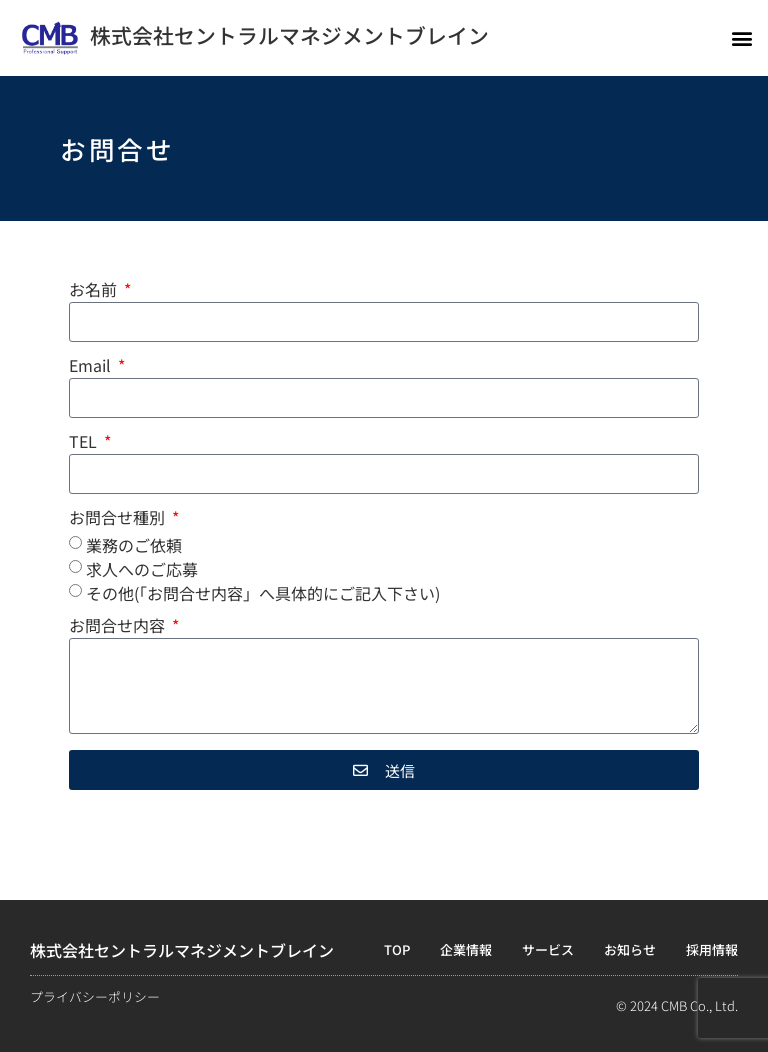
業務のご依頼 (134, 545)
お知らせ (630, 949)
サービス (548, 949)
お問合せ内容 (119, 627)
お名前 (95, 291)
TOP (397, 949)
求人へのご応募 (142, 569)
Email (92, 367)
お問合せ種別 (119, 519)
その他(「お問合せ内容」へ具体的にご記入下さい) (263, 593)
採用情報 (712, 949)
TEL (85, 443)
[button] (741, 37)
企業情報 (466, 949)
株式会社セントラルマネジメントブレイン (289, 35)
